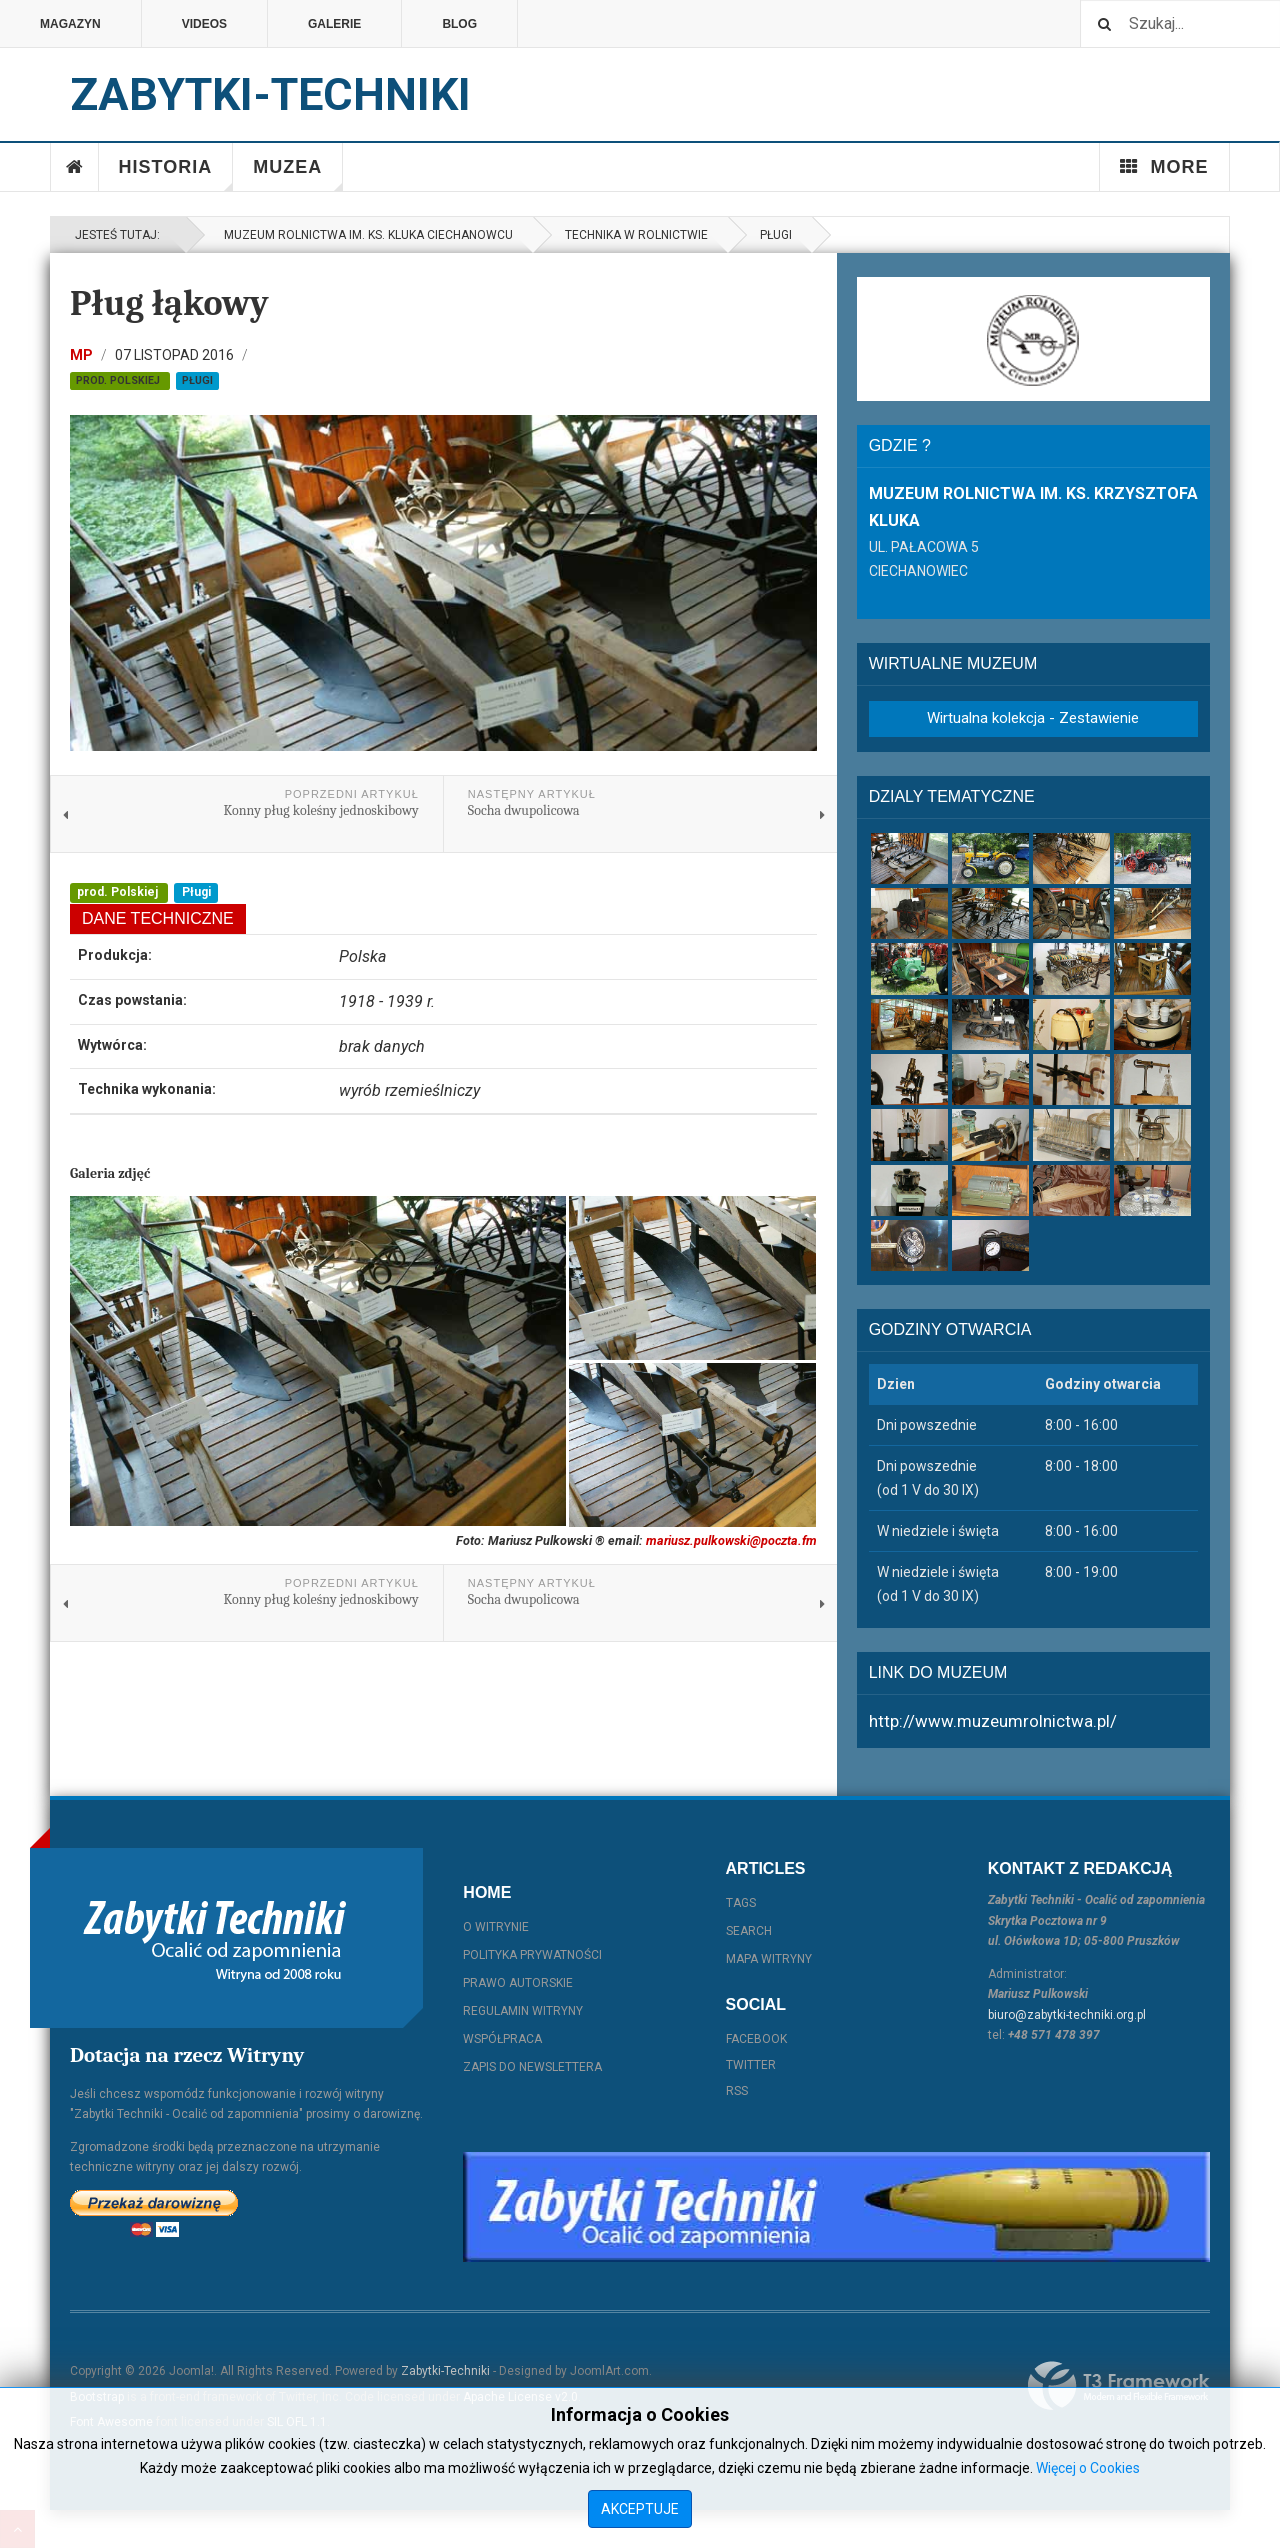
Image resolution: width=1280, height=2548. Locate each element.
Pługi (776, 235)
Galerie (334, 24)
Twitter (751, 2065)
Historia (176, 174)
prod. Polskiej (119, 380)
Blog (459, 24)
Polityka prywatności (532, 1955)
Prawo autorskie (518, 1983)
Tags (741, 1903)
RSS (737, 2091)
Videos (204, 24)
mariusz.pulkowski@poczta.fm (731, 1540)
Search (749, 1931)
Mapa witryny (769, 1959)
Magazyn (70, 24)
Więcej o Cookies (1088, 2468)
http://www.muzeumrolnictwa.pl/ (993, 1721)
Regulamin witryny (523, 2011)
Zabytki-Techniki (445, 2371)
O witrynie (496, 1927)
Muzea (298, 174)
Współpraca (502, 2039)
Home (75, 167)
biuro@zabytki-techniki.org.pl (1067, 2015)
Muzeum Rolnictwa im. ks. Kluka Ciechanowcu (365, 235)
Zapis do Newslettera (532, 2067)
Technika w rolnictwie (636, 235)
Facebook (756, 2039)
